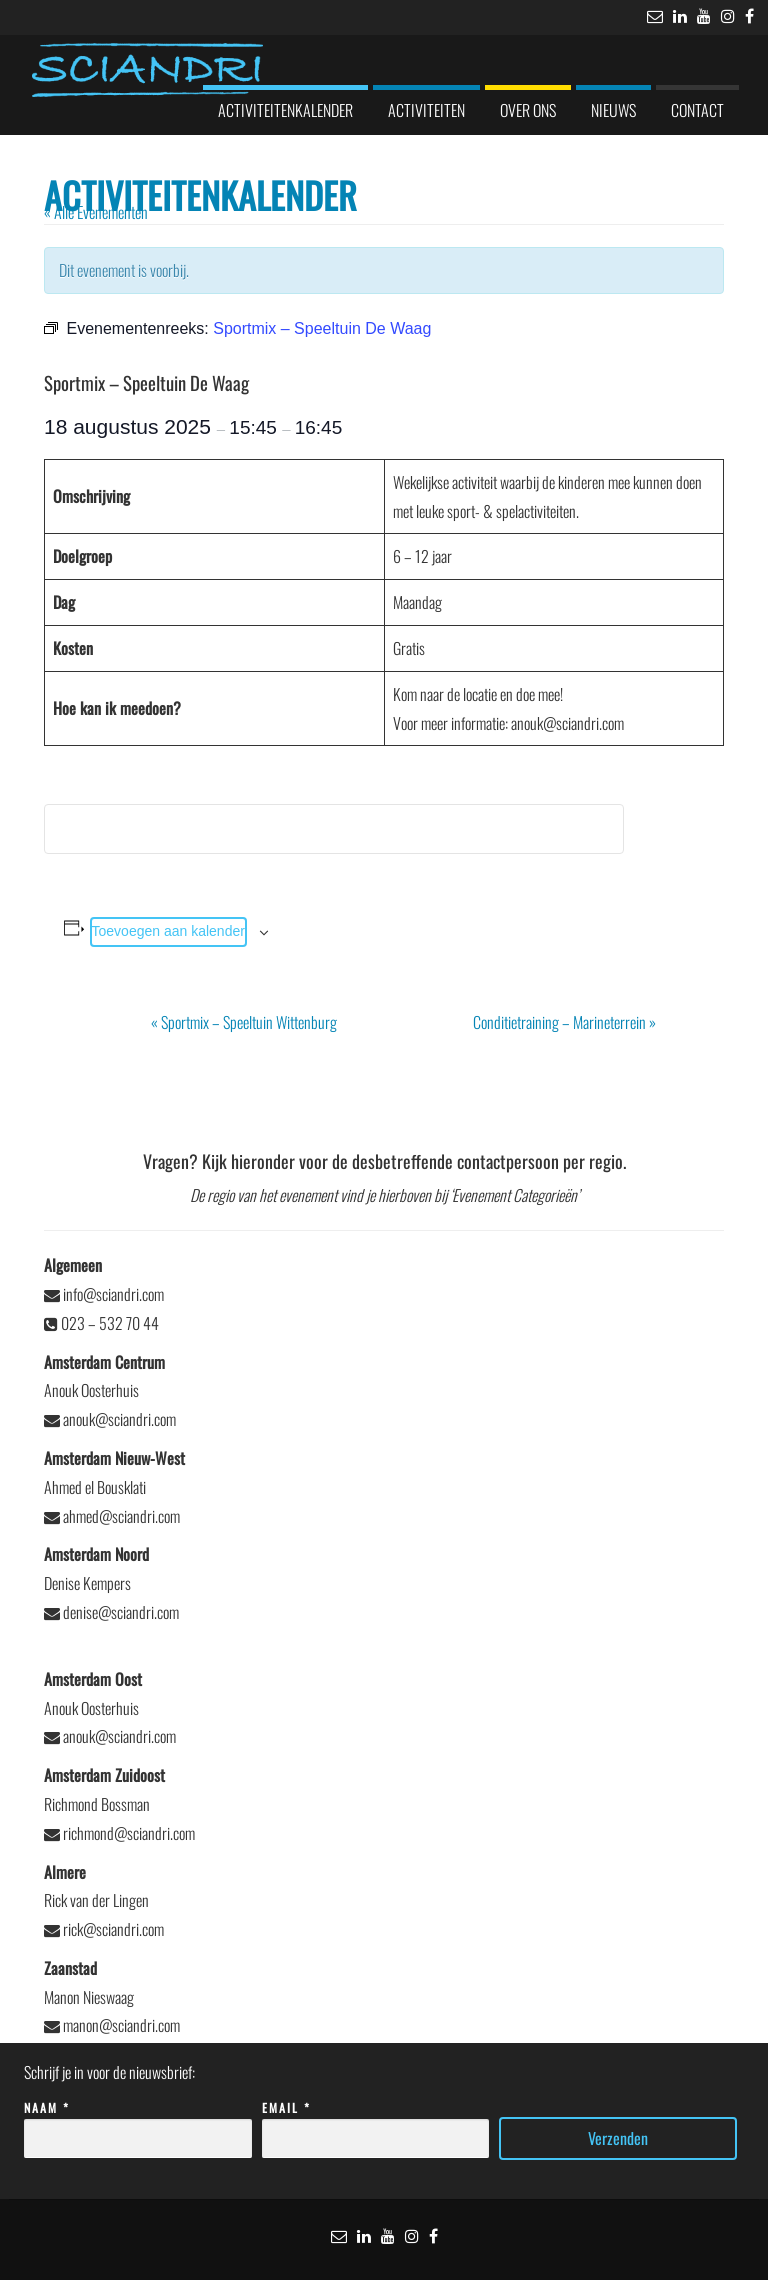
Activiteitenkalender (285, 110)
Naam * (138, 2123)
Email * (376, 2123)
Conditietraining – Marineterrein (564, 1022)
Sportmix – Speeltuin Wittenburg (244, 1022)
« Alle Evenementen (96, 212)
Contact (697, 110)
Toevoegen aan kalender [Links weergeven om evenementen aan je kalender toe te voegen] (168, 931)
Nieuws (613, 110)
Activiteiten (426, 110)
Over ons (528, 110)
